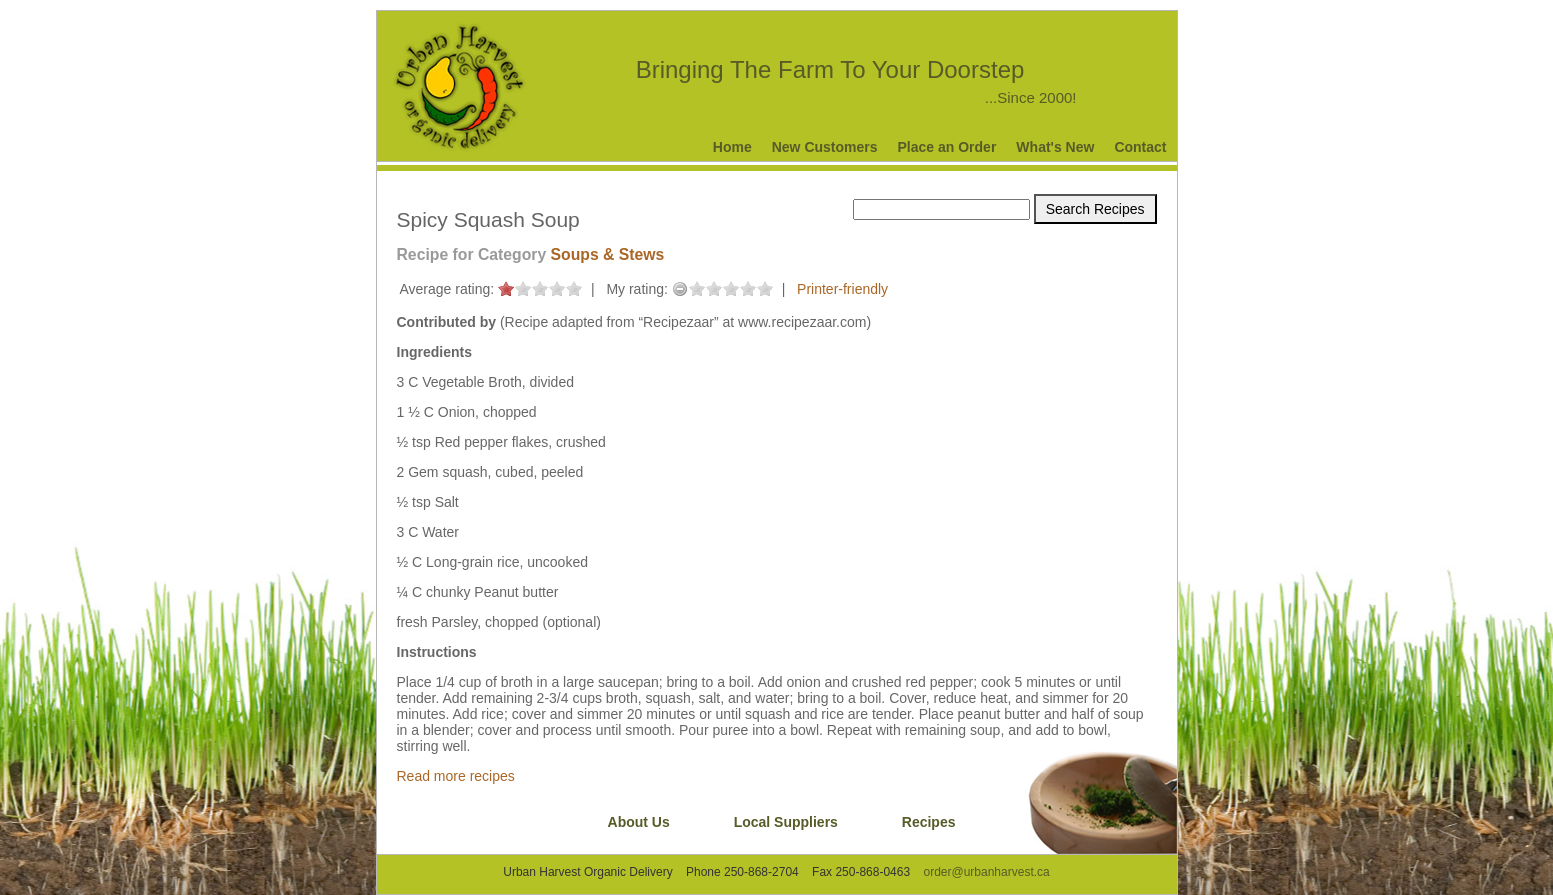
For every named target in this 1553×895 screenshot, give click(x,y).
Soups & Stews (608, 254)
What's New (1055, 147)
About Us (639, 822)
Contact (1140, 147)
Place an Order (947, 147)
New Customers (825, 147)
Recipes (929, 822)
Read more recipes (456, 776)
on (506, 288)
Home (732, 147)
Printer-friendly (842, 289)
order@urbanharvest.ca (986, 872)
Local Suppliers (786, 822)
